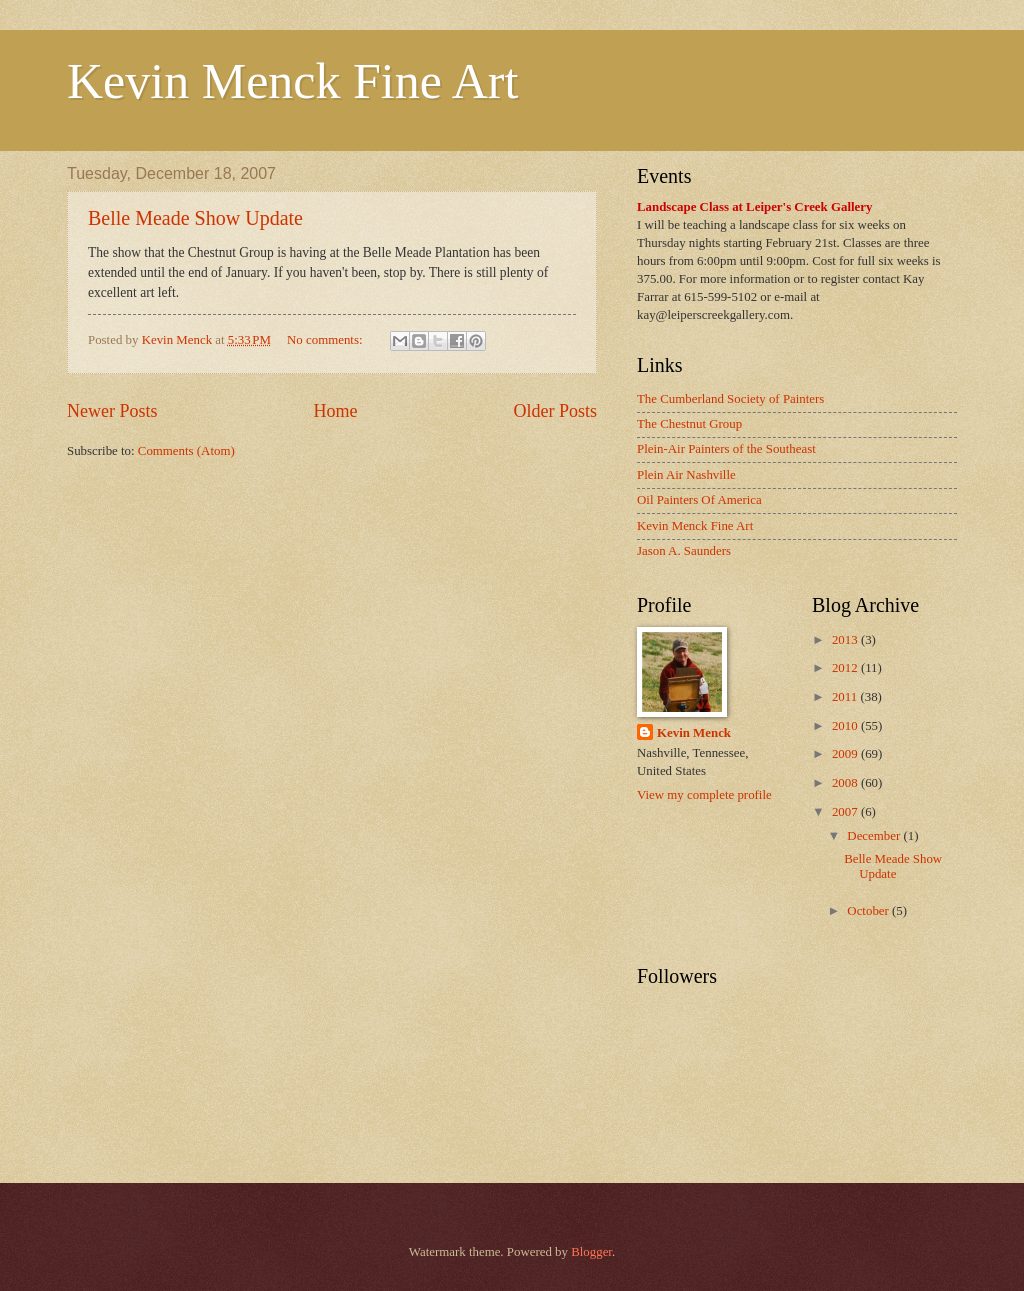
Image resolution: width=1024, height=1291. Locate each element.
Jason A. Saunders (684, 551)
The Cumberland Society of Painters (730, 399)
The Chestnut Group (689, 424)
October (869, 911)
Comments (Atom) (186, 451)
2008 (846, 783)
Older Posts (555, 411)
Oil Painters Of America (699, 500)
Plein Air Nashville (686, 475)
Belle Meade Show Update (195, 218)
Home (335, 411)
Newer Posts (112, 411)
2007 (846, 812)
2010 (846, 726)
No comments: (326, 340)
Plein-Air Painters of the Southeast (726, 449)
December (875, 836)
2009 (846, 754)
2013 (846, 640)
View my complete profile (704, 795)
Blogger (591, 1252)
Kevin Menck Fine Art (292, 81)
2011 (846, 697)
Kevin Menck (694, 733)
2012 (846, 668)
